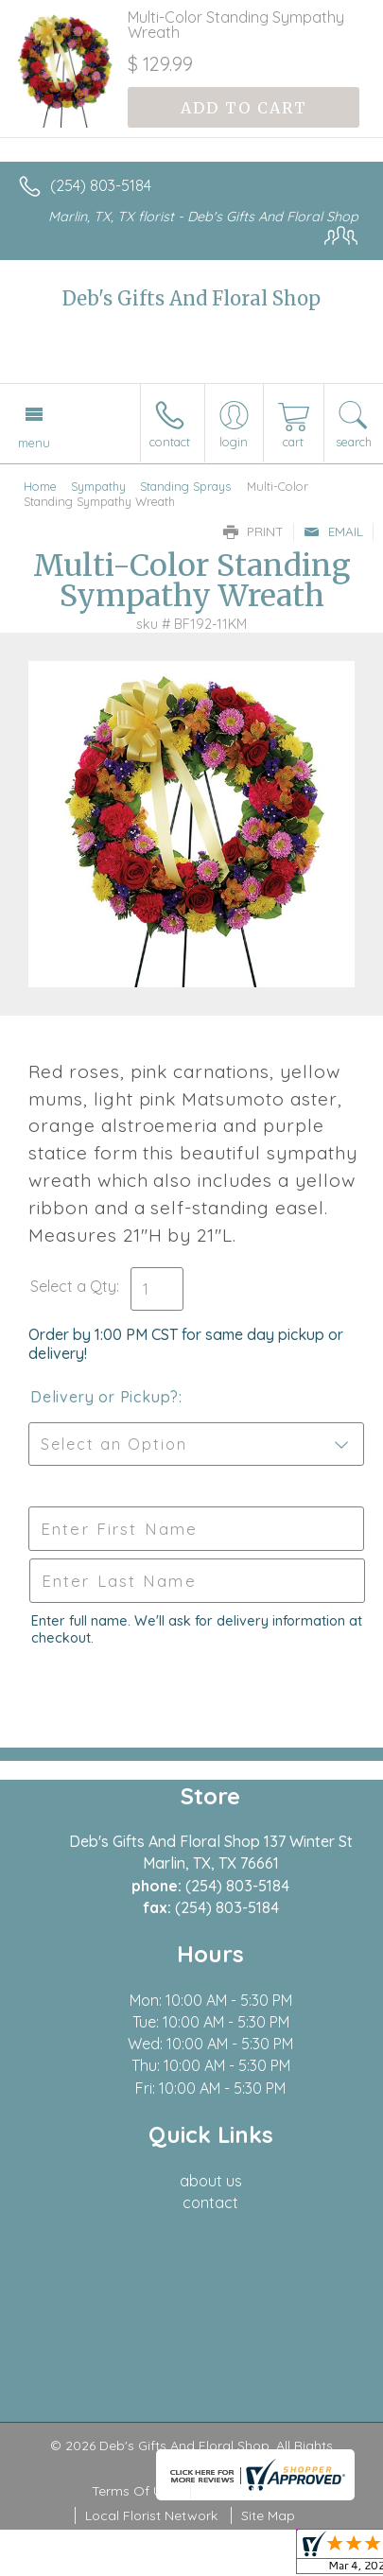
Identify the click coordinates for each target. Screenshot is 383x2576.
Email (333, 531)
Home (40, 486)
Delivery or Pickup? (104, 1396)
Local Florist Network (151, 2515)
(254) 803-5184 (100, 185)
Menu (34, 442)
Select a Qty (73, 1286)
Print (253, 531)
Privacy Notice (245, 2490)
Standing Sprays (185, 486)
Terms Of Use (134, 2490)
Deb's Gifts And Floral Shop (191, 298)
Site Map (268, 2515)
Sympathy (98, 486)
